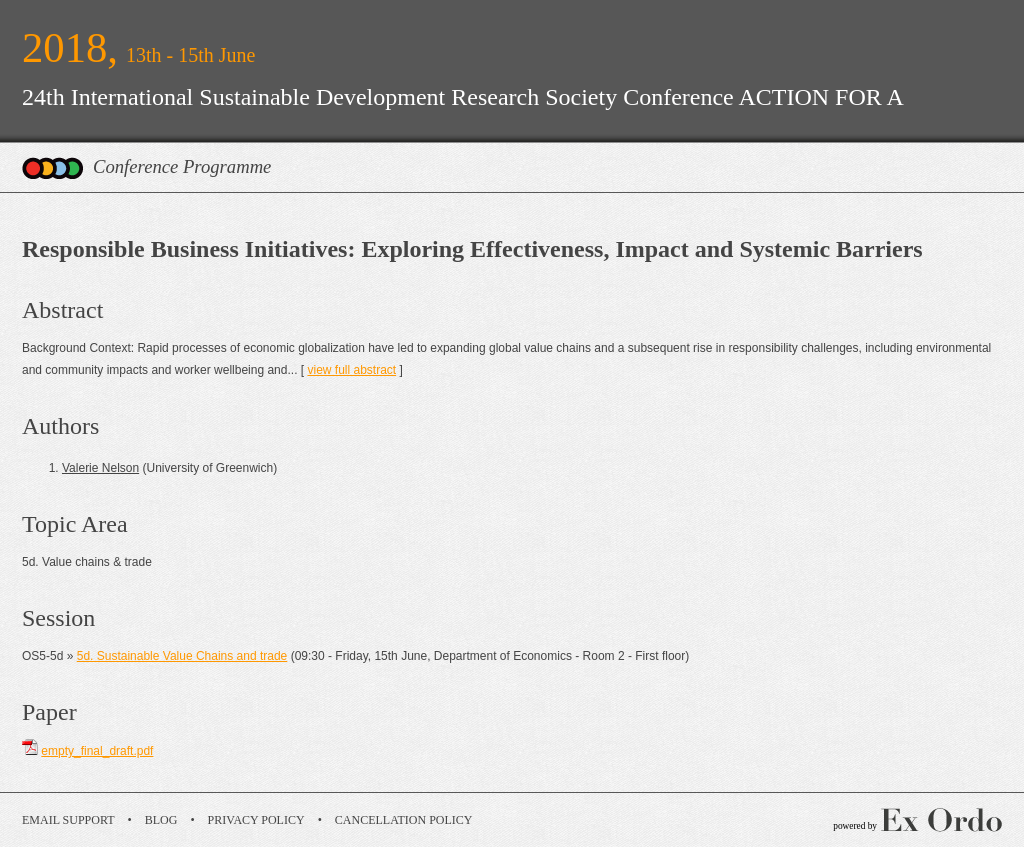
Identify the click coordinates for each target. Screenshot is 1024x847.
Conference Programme (182, 166)
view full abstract (351, 370)
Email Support (68, 820)
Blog (161, 820)
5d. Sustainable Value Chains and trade (182, 656)
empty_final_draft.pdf (97, 751)
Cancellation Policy (404, 820)
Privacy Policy (256, 820)
